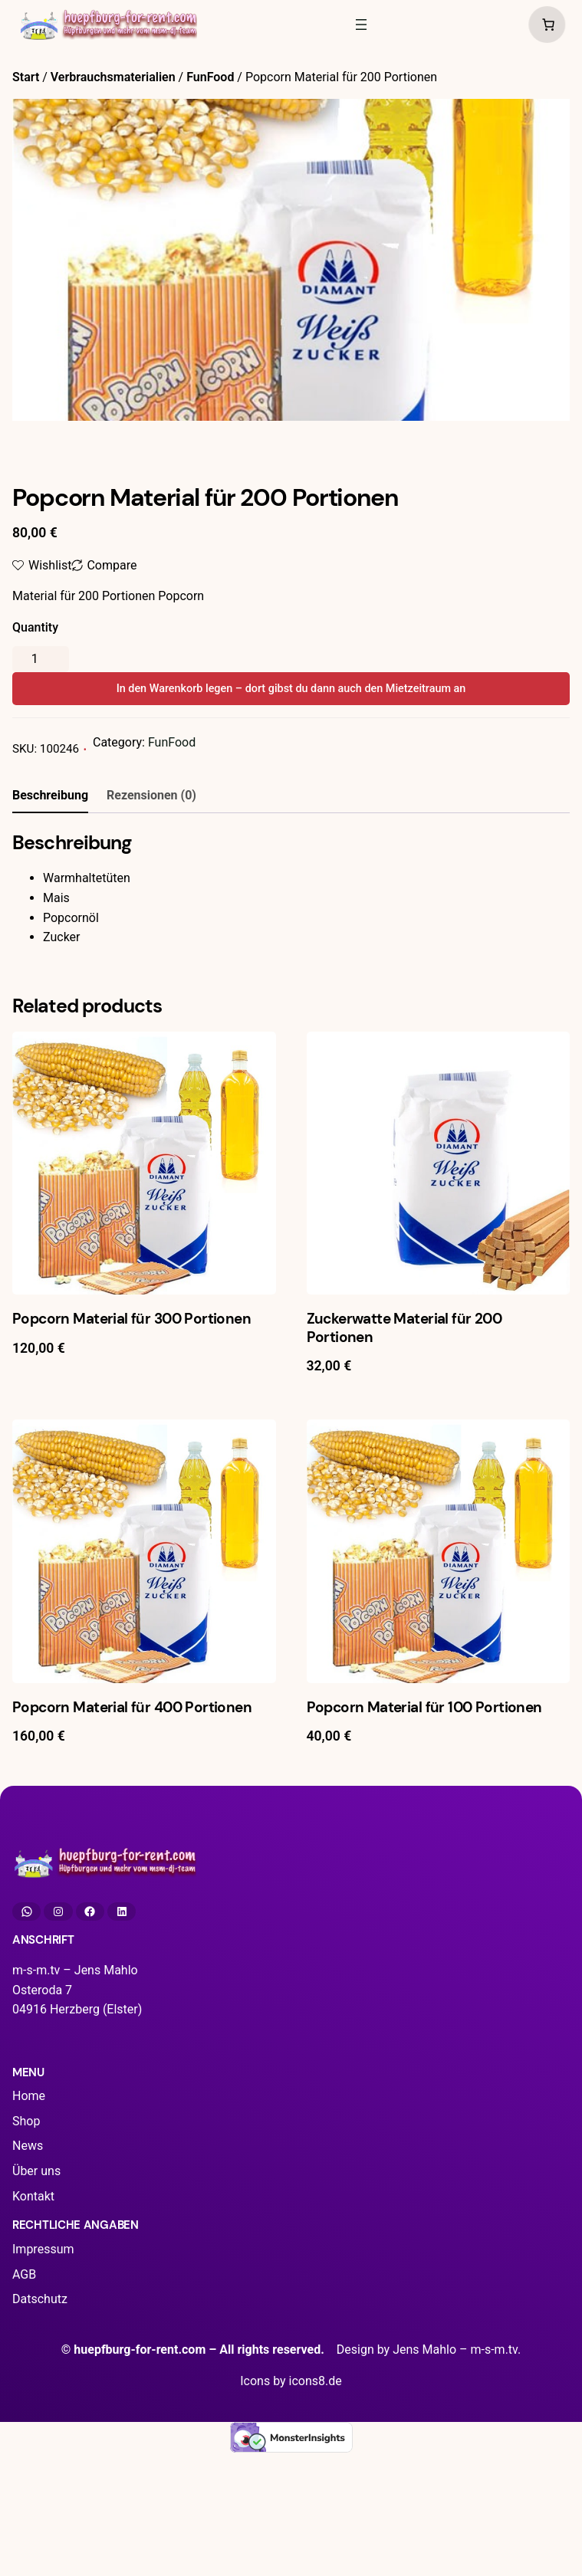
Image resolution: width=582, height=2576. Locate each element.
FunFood (210, 77)
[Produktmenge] (40, 659)
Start (25, 77)
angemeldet (99, 1071)
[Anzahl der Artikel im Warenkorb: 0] (544, 24)
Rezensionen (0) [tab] (151, 795)
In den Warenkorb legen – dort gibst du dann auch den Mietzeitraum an (291, 688)
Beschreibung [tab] (50, 795)
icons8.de (315, 2522)
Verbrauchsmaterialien (113, 77)
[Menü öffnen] (361, 24)
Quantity (35, 627)
